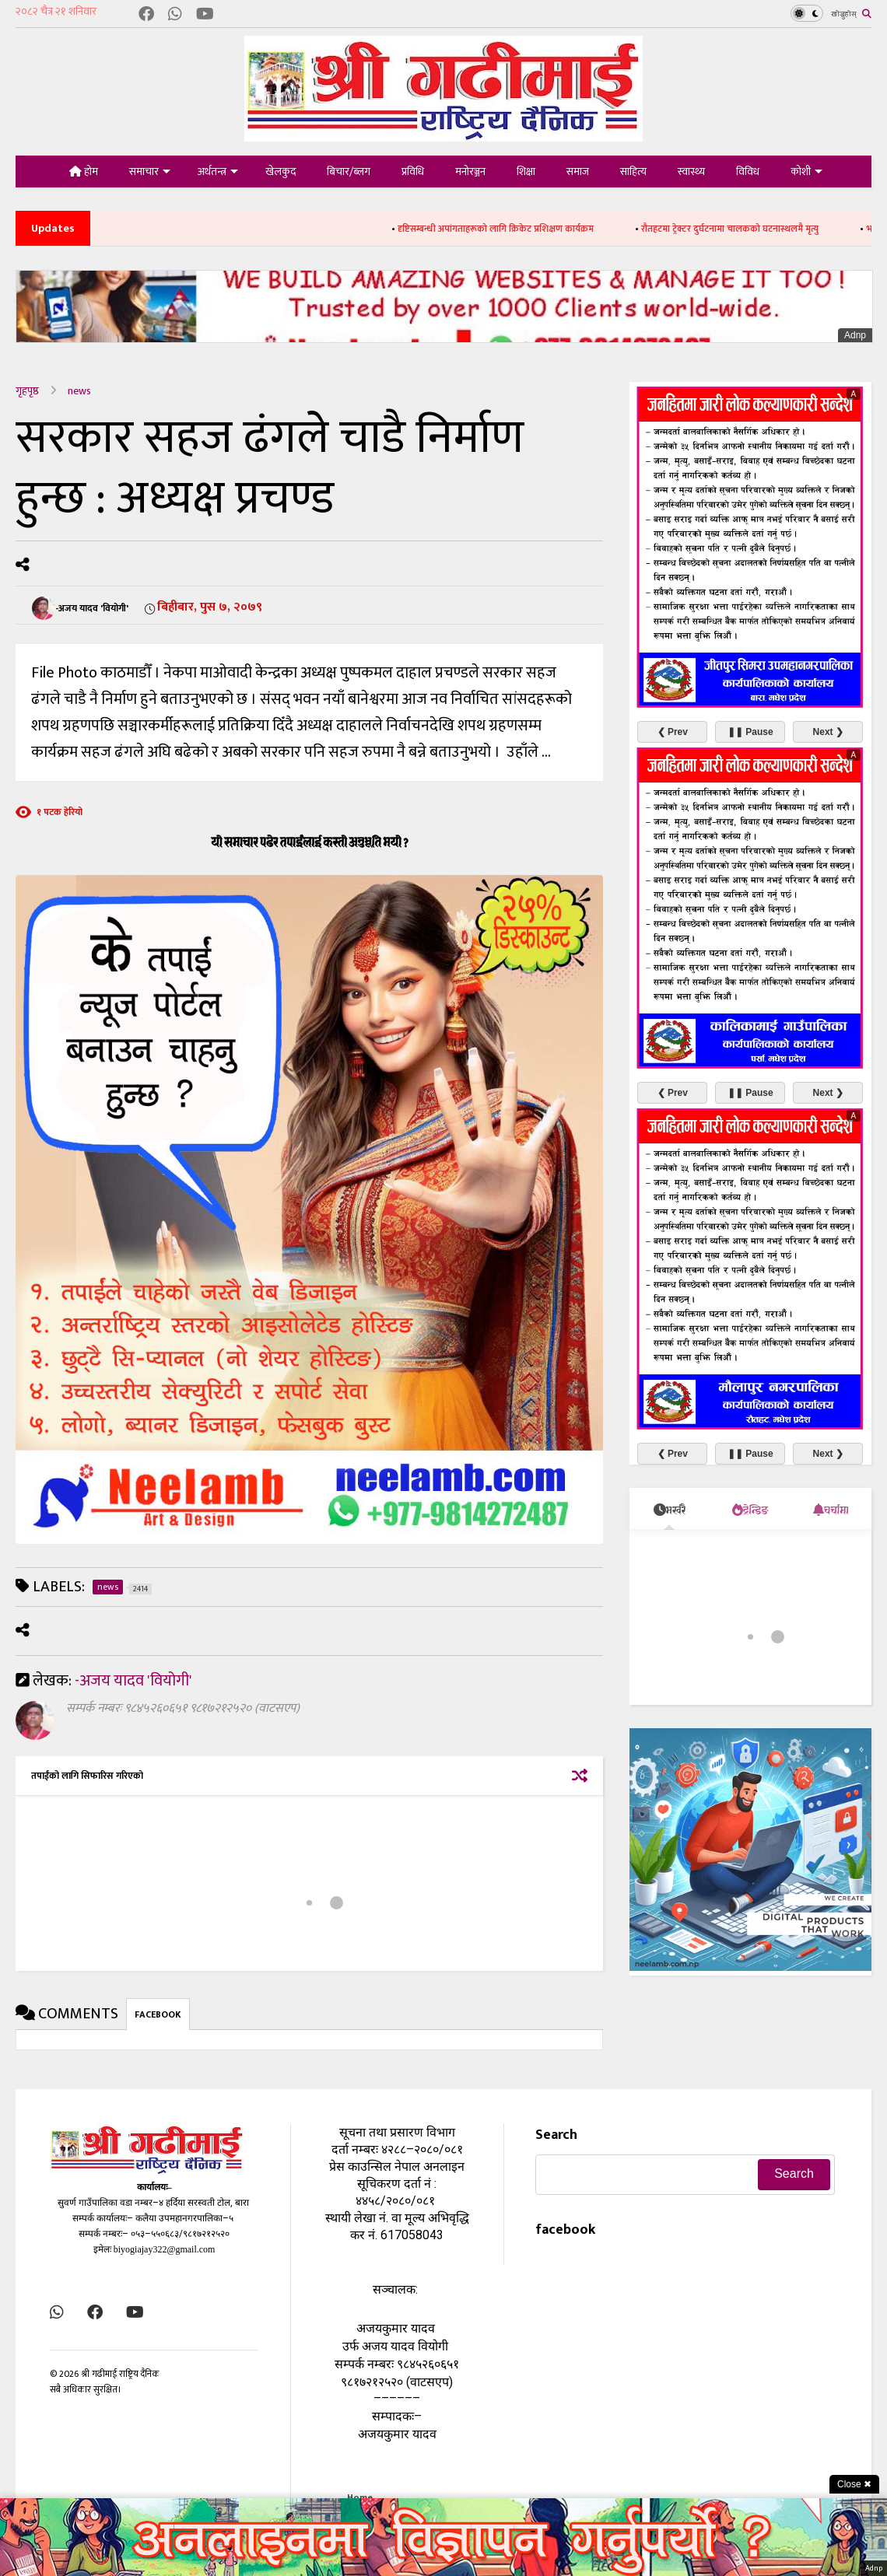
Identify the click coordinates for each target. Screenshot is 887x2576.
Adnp (855, 335)
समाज (577, 171)
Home (360, 2497)
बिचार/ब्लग (348, 171)
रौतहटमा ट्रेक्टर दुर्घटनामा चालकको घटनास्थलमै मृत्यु (760, 228)
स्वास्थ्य (691, 171)
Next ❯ (828, 731)
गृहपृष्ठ (27, 391)
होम (83, 171)
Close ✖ (854, 2484)
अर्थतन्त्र (218, 171)
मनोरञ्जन (470, 171)
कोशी (806, 171)
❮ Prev (672, 731)
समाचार (149, 171)
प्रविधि (412, 171)
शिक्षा (526, 171)
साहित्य (633, 171)
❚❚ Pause (750, 731)
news (79, 391)
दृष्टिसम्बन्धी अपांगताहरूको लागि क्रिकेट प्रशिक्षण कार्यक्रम (526, 228)
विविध (747, 171)
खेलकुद (280, 171)
